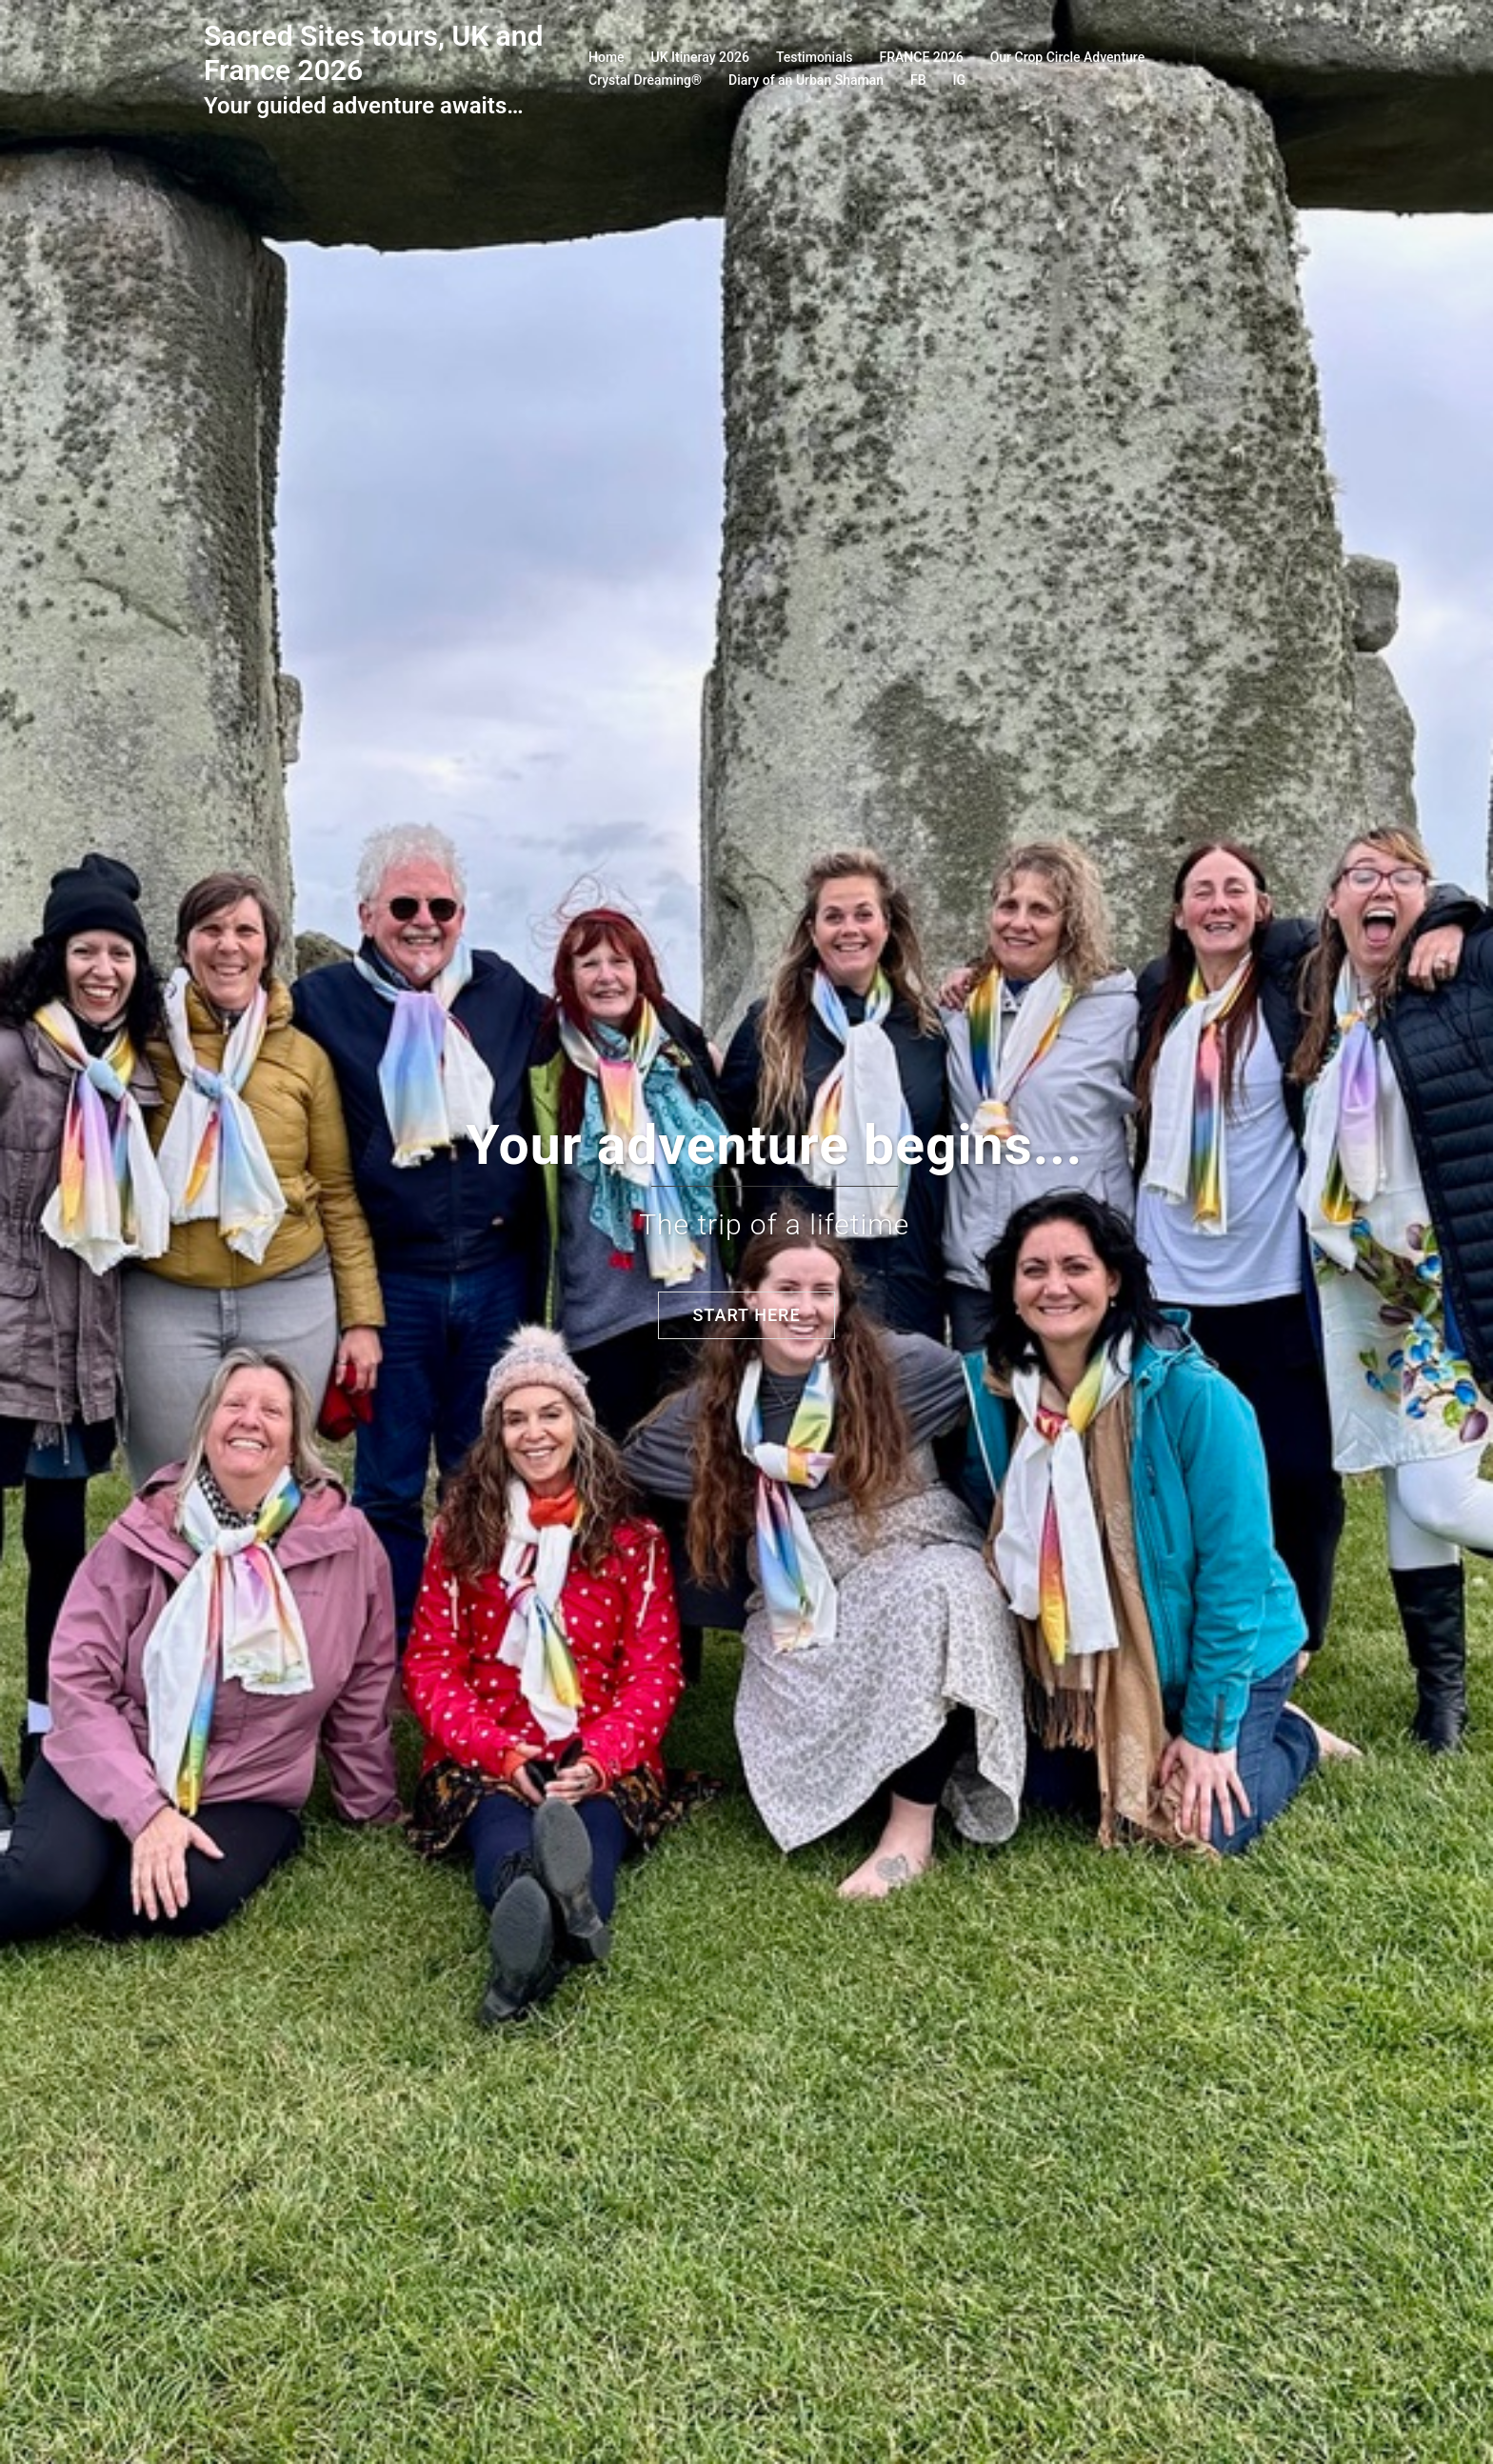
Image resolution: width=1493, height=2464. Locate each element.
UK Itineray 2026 (700, 57)
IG (959, 80)
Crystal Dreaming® (645, 80)
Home (606, 57)
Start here (746, 1315)
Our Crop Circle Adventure (1067, 57)
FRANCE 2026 (922, 57)
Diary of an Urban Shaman (806, 80)
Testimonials (814, 57)
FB (918, 80)
